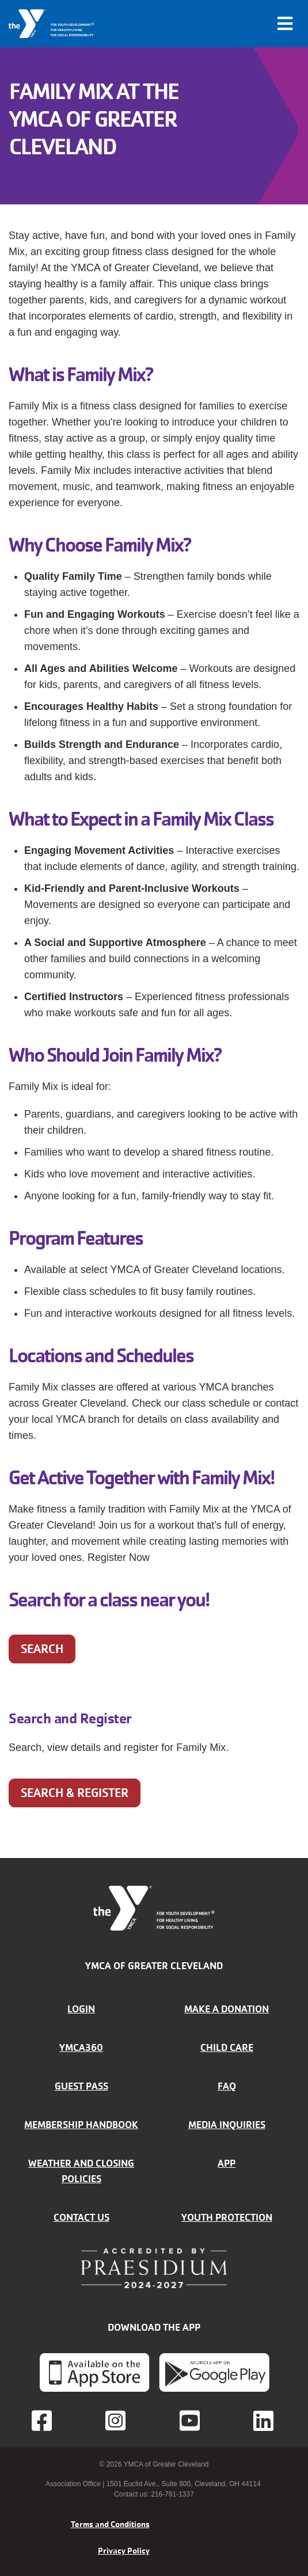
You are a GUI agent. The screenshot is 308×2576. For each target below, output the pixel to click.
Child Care (226, 2047)
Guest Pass (81, 2086)
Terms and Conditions (110, 2524)
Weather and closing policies (81, 2171)
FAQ (227, 2086)
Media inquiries (226, 2124)
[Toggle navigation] (285, 24)
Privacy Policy (124, 2550)
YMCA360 (81, 2047)
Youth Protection (226, 2217)
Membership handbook (81, 2124)
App (226, 2163)
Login (81, 2009)
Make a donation (226, 2009)
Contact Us (81, 2217)
